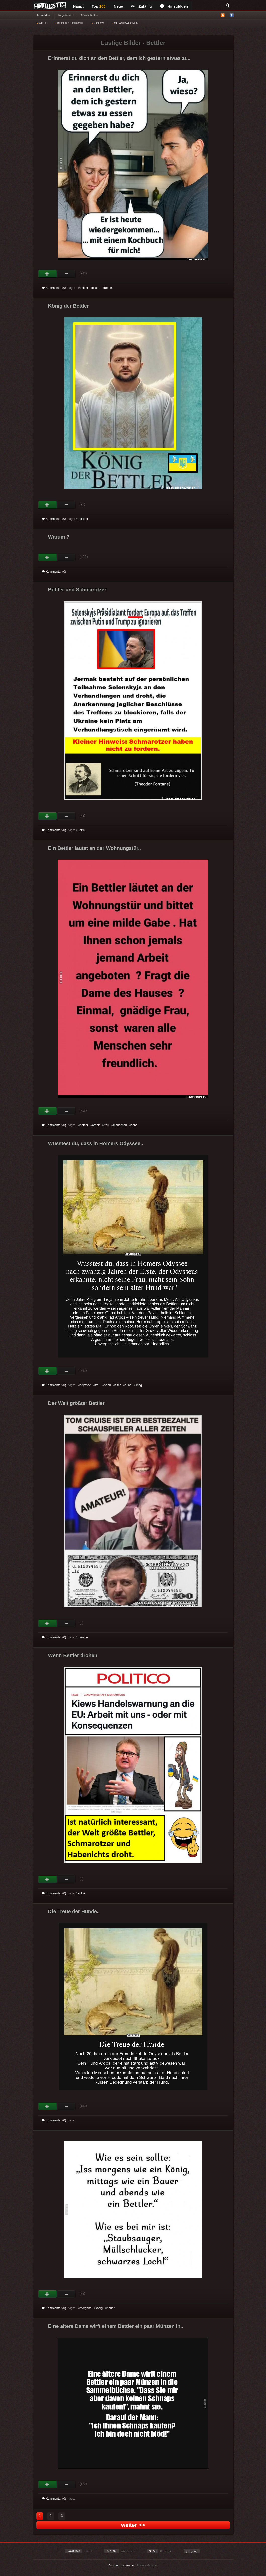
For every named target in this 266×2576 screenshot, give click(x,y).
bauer (111, 2308)
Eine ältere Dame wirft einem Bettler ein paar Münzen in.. (115, 2326)
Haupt (78, 6)
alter (118, 1385)
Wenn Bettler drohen (72, 1655)
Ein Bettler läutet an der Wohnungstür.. (94, 848)
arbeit (96, 1125)
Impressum (127, 2565)
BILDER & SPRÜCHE (69, 23)
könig (99, 2308)
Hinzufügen (174, 6)
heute (108, 288)
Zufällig (141, 6)
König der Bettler (68, 306)
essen (96, 288)
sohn (107, 1385)
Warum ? (59, 537)
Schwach (66, 274)
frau (106, 1125)
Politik (81, 830)
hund (128, 1385)
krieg (138, 1385)
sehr (134, 1125)
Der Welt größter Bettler (76, 1403)
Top (99, 6)
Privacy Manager (147, 2565)
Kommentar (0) (54, 288)
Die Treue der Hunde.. (74, 1911)
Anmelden (43, 15)
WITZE (42, 23)
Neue (118, 6)
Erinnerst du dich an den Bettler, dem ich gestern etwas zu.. (119, 58)
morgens (86, 2308)
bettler (84, 288)
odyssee (85, 1385)
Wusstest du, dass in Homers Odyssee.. (95, 1143)
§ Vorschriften (89, 15)
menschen (120, 1125)
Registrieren (65, 15)
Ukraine (82, 1637)
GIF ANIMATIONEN (125, 23)
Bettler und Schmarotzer (77, 589)
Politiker (82, 519)
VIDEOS (98, 23)
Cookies (113, 2565)
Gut (47, 274)
